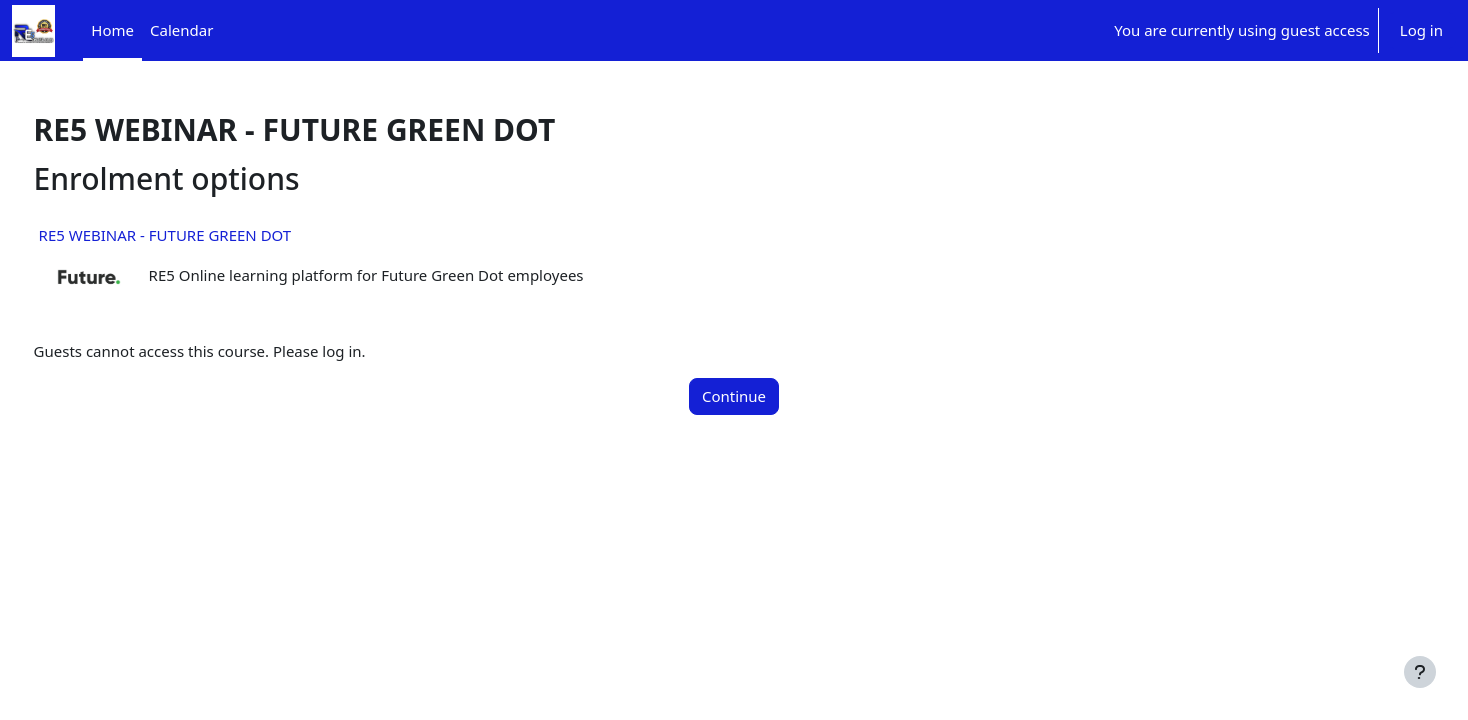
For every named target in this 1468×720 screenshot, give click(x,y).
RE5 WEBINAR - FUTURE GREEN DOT (202, 235)
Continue (734, 396)
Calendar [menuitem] (181, 30)
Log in (1421, 30)
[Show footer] (1420, 672)
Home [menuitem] (112, 30)
